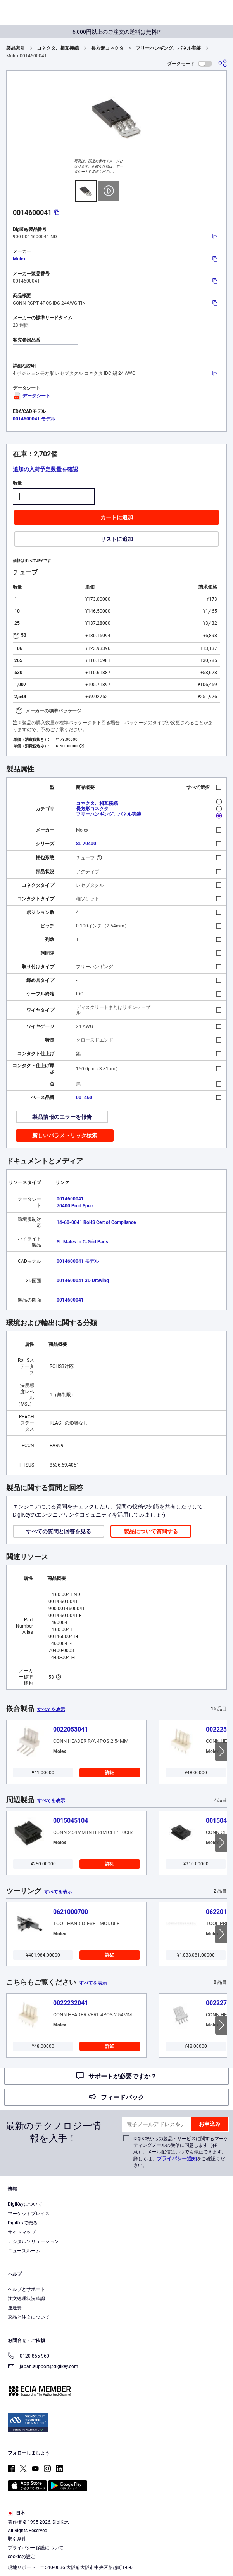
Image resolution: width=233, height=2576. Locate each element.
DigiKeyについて (25, 2204)
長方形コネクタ (107, 48)
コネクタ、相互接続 (58, 48)
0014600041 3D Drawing (83, 1280)
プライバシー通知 (177, 2159)
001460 (84, 1097)
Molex (19, 259)
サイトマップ (22, 2232)
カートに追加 (116, 517)
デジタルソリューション (33, 2241)
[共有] (222, 63)
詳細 (109, 1772)
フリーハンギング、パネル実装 (168, 48)
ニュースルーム (24, 2251)
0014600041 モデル (34, 418)
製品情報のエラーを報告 (62, 1117)
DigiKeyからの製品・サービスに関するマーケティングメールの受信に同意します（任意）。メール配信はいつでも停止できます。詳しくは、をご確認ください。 (180, 2152)
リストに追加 (116, 539)
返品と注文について (29, 2317)
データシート (31, 396)
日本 (16, 2513)
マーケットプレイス (29, 2213)
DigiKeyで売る (23, 2223)
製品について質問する (151, 1531)
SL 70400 (86, 843)
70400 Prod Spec (75, 1205)
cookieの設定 (21, 2556)
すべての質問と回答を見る (58, 1531)
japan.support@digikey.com (43, 2367)
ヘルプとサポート (26, 2289)
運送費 (15, 2308)
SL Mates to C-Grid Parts (82, 1242)
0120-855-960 (28, 2356)
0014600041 (70, 1198)
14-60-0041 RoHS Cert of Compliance (96, 1222)
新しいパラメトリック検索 (64, 1135)
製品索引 (15, 48)
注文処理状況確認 (26, 2298)
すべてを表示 (51, 1709)
